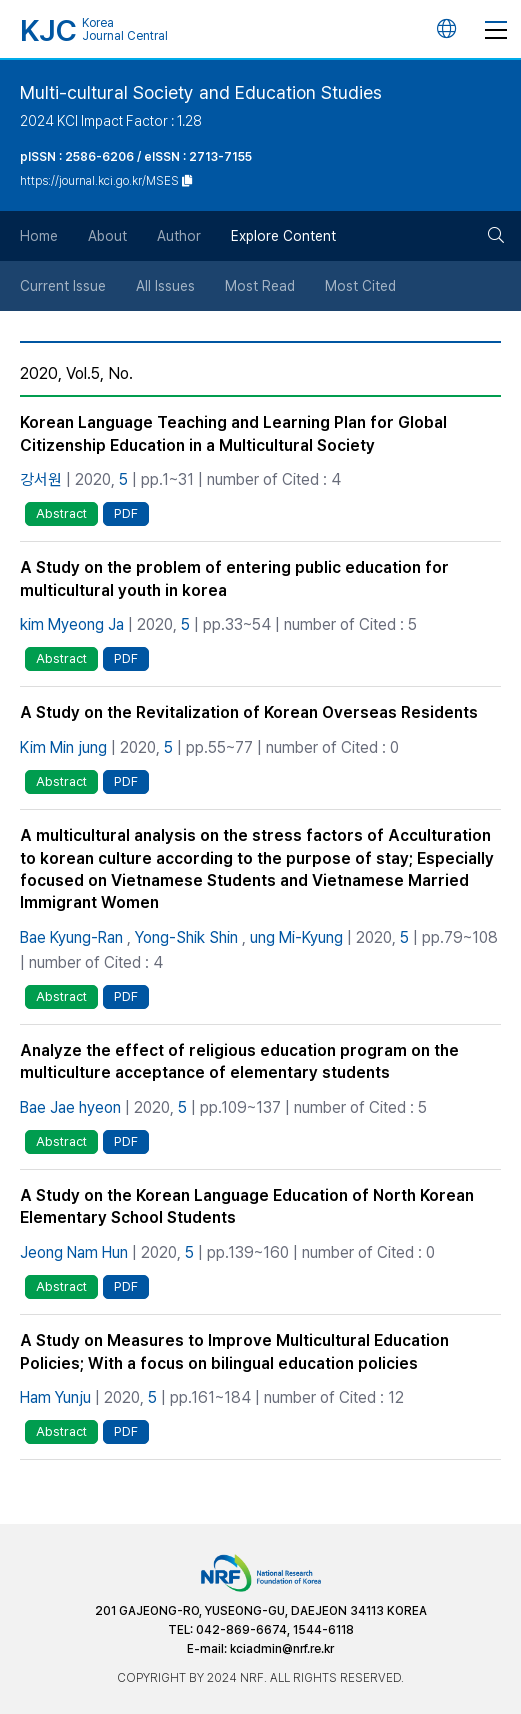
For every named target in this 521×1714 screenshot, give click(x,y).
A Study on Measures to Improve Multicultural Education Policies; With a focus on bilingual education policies (234, 1351)
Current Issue (63, 286)
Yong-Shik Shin (186, 937)
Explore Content (283, 236)
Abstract (61, 513)
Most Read (260, 286)
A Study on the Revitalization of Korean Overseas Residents (249, 712)
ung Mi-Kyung (296, 937)
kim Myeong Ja (72, 624)
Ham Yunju (55, 1397)
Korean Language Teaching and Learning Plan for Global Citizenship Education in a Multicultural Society (233, 433)
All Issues (165, 286)
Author (179, 236)
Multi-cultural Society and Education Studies (201, 92)
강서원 (41, 479)
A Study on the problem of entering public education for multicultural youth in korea (234, 578)
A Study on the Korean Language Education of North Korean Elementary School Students (247, 1206)
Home (39, 236)
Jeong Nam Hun (74, 1252)
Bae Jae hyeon (70, 1107)
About (107, 236)
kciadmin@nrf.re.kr (282, 1649)
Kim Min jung (63, 747)
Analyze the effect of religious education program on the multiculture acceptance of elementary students (239, 1061)
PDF (126, 513)
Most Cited (360, 286)
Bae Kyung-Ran (71, 937)
